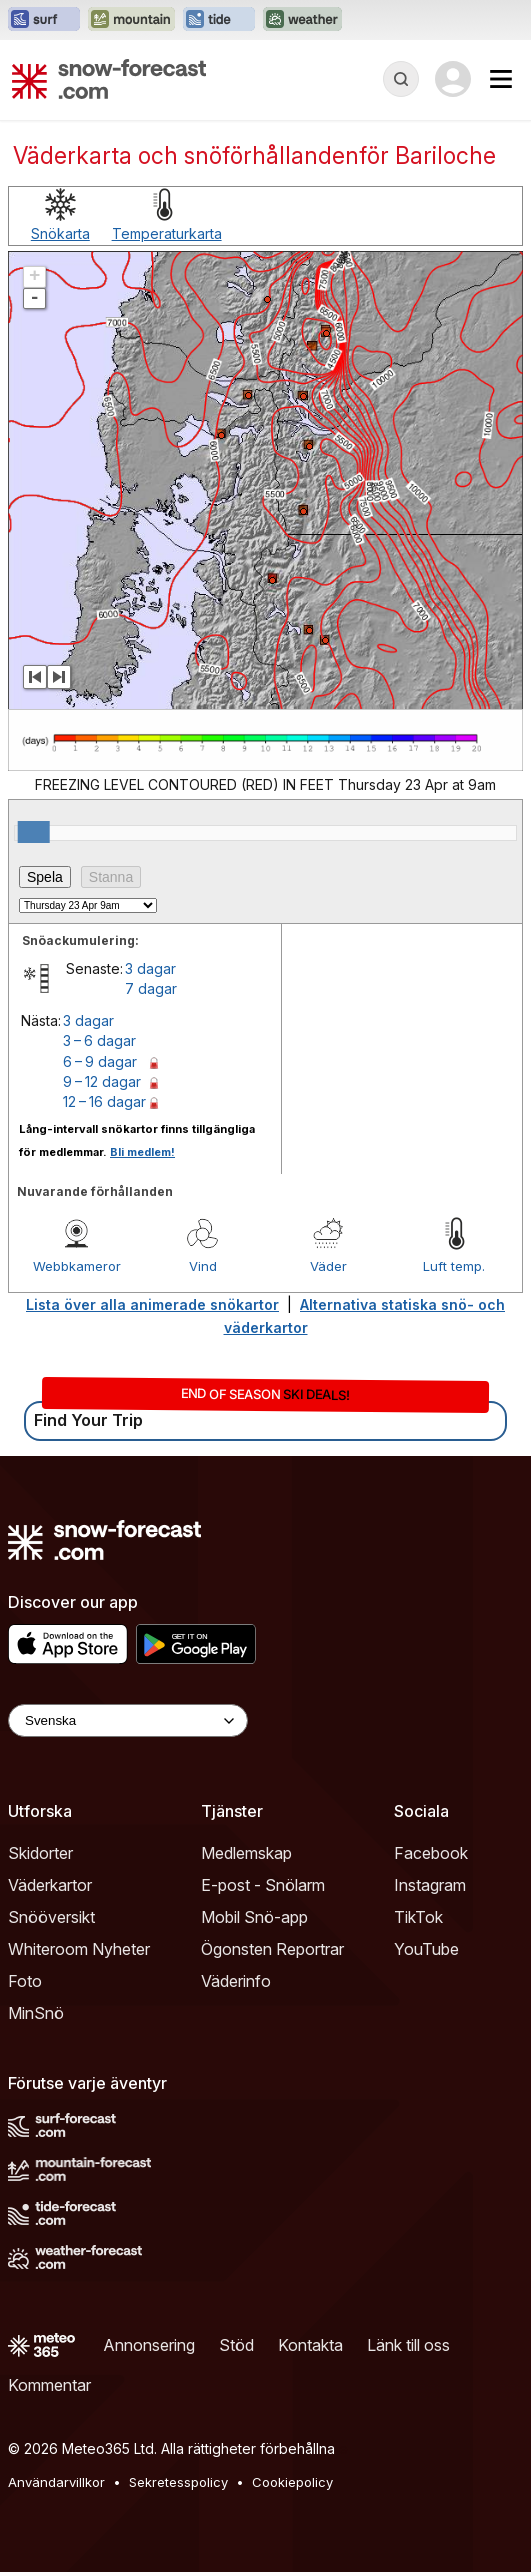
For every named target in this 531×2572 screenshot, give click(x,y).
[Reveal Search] (401, 79)
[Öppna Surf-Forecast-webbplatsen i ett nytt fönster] (44, 20)
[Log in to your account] (453, 79)
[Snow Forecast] (109, 79)
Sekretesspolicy (178, 2482)
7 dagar (151, 988)
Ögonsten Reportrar (272, 1949)
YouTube (426, 1949)
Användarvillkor (56, 2482)
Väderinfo (236, 1981)
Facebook (431, 1853)
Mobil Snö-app (254, 1917)
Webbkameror (77, 1266)
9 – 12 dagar (102, 1081)
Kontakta (310, 2345)
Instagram (430, 1885)
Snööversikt (51, 1917)
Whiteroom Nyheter (79, 1949)
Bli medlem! (142, 1152)
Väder (328, 1266)
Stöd (236, 2345)
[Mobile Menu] (501, 79)
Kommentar (49, 2385)
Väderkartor (50, 1885)
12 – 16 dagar (104, 1101)
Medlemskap (246, 1853)
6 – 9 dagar (100, 1061)
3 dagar (150, 968)
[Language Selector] (128, 1720)
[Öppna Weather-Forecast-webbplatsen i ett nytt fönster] (302, 20)
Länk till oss (408, 2345)
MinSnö (36, 2013)
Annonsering (149, 2345)
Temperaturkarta (167, 233)
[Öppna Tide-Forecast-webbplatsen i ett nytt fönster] (219, 20)
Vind (203, 1266)
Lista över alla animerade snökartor (152, 1304)
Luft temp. (454, 1266)
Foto (25, 1981)
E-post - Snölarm (263, 1885)
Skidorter (40, 1853)
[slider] (34, 832)
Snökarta (60, 233)
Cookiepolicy (292, 2482)
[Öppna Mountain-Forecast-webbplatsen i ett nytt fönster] (131, 20)
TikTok (418, 1917)
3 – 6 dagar (99, 1040)
